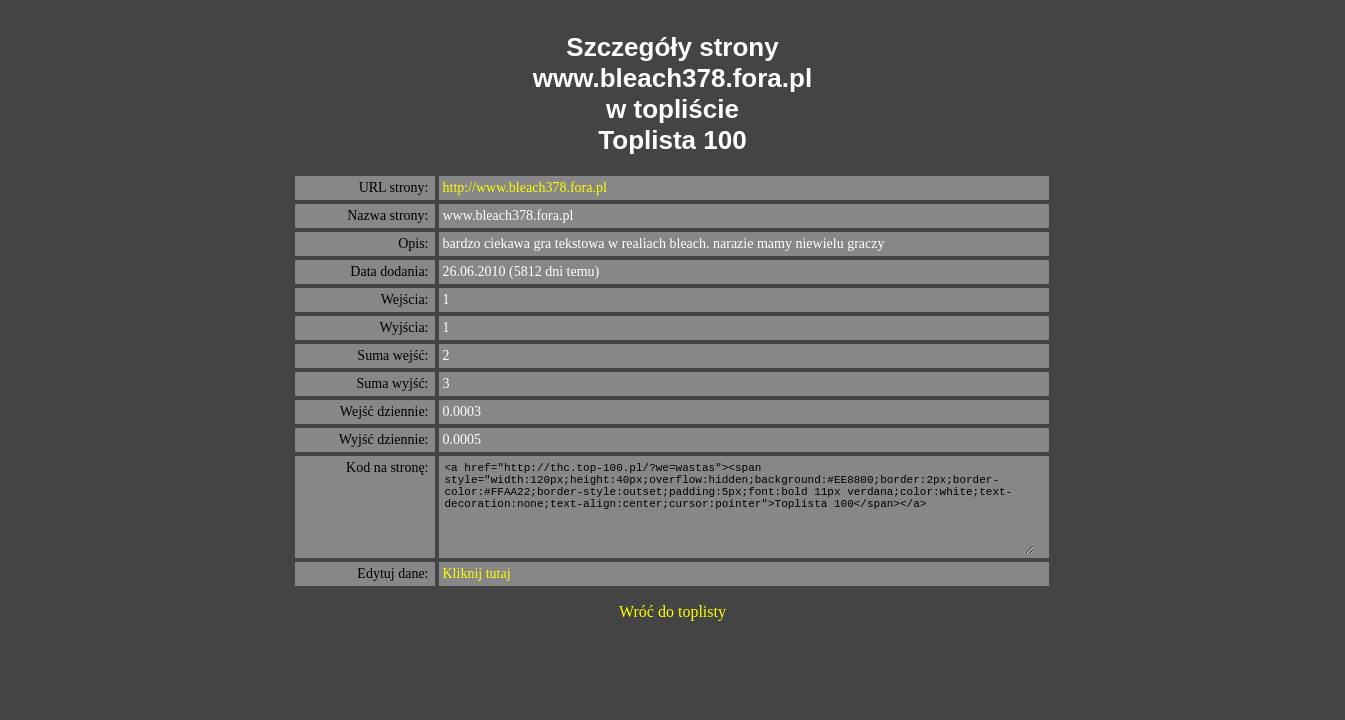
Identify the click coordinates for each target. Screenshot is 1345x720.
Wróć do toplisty (672, 611)
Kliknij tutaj (477, 573)
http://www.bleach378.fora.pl (525, 187)
